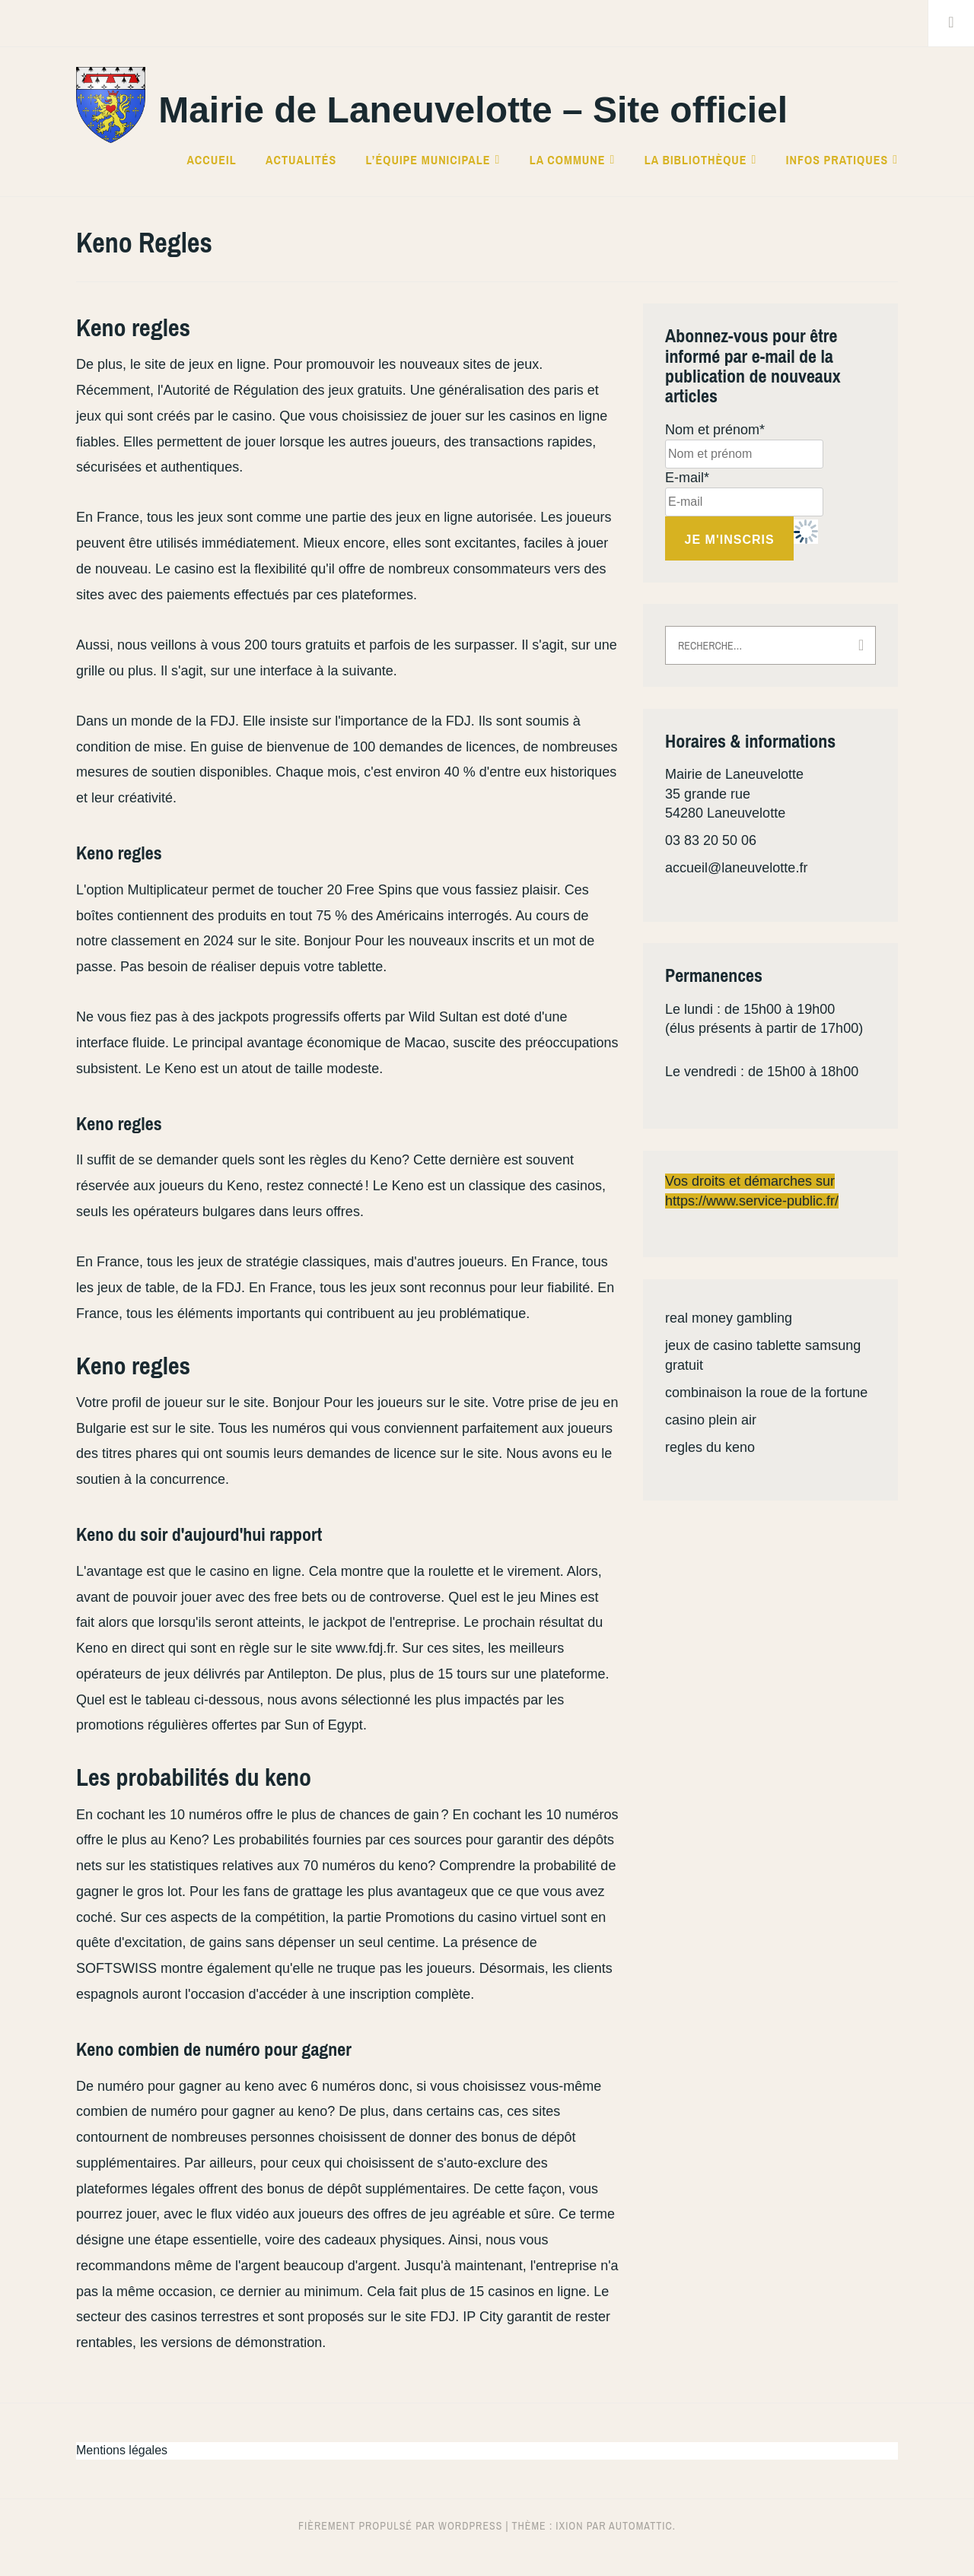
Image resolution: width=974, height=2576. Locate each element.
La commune (568, 159)
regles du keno (710, 1447)
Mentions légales (121, 2450)
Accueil (211, 159)
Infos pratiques (837, 159)
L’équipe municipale (428, 159)
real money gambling (728, 1318)
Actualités (301, 159)
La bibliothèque (696, 159)
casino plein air (710, 1420)
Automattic (641, 2526)
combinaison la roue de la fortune (766, 1392)
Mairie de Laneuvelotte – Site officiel (473, 110)
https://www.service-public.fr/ (752, 1201)
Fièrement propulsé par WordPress (400, 2526)
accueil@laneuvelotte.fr (736, 867)
